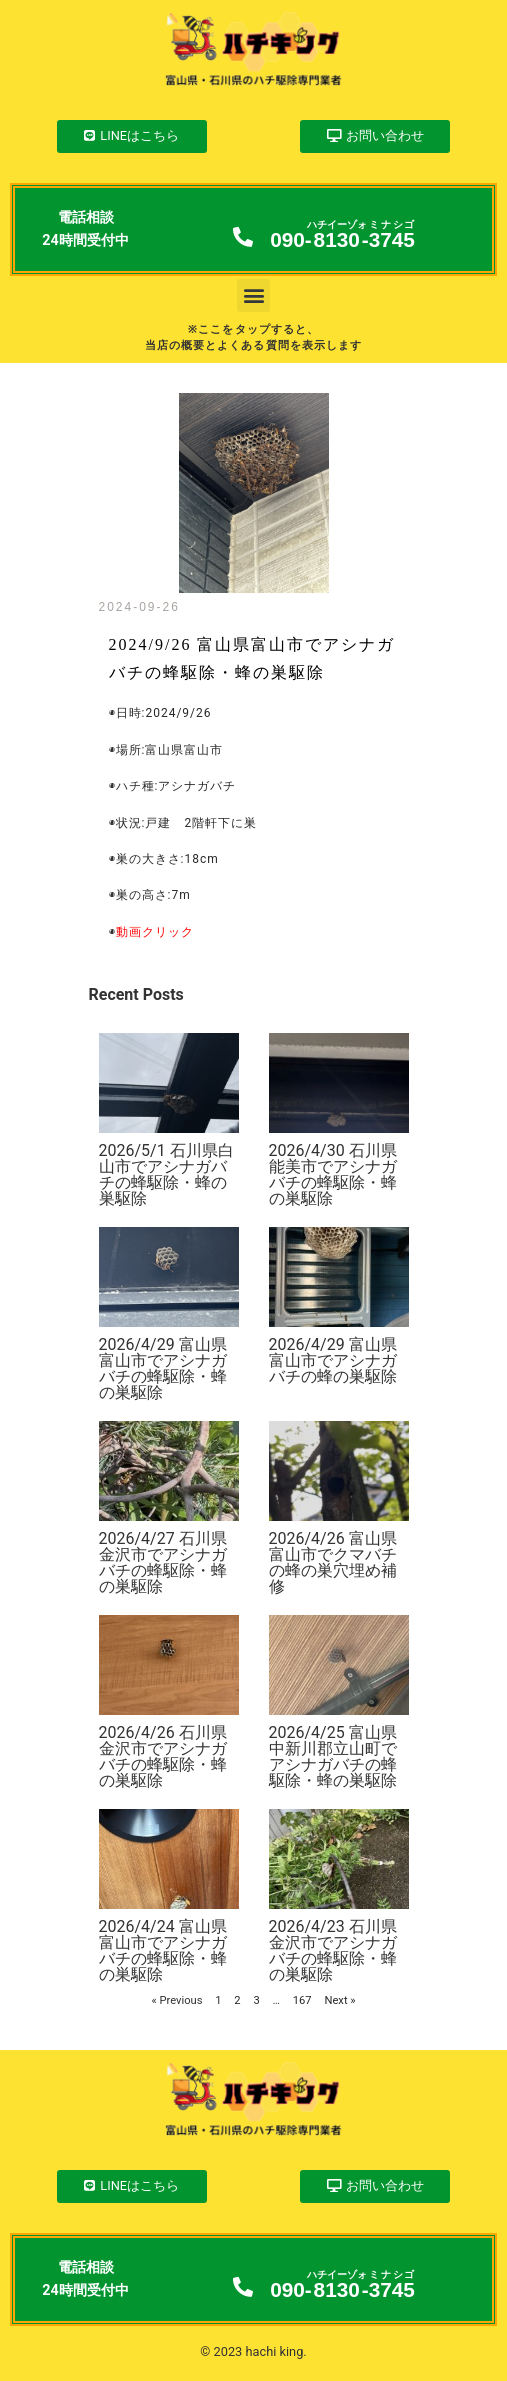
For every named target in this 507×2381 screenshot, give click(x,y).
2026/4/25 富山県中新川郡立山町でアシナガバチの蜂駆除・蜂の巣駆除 (333, 1756)
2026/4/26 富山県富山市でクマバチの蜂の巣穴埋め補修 (333, 1562)
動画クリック (155, 932)
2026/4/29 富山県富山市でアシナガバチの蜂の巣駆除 (333, 1360)
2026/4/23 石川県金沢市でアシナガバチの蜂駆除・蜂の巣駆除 (333, 1950)
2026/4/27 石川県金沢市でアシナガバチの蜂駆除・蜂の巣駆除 (163, 1562)
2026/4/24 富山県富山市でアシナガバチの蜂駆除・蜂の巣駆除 (163, 1950)
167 (302, 2000)
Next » (339, 2000)
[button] (253, 295)
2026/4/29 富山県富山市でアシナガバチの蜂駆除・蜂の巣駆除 (163, 1368)
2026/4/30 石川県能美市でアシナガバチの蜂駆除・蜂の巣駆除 (333, 1174)
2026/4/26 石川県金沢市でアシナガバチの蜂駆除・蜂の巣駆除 (163, 1756)
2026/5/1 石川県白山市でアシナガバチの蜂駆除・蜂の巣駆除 (166, 1174)
